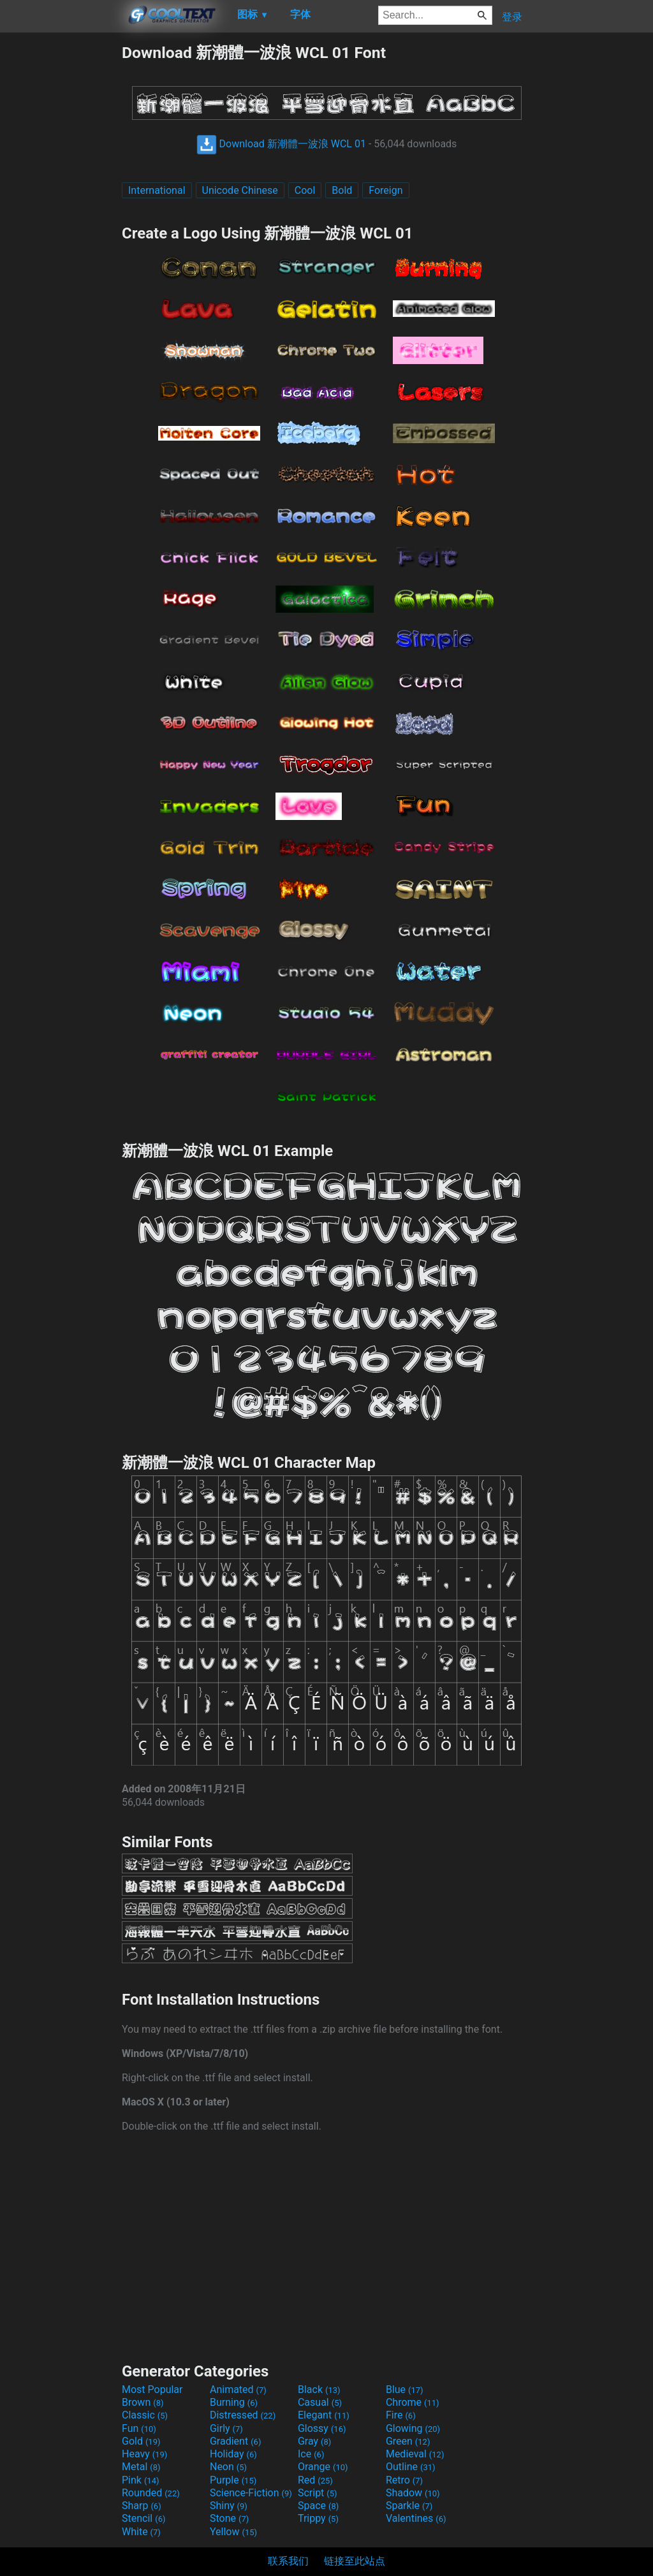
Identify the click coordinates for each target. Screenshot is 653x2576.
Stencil (143, 2518)
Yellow (233, 2532)
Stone (229, 2518)
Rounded (151, 2493)
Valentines (416, 2518)
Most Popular (152, 2389)
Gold (141, 2441)
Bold (342, 190)
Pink (140, 2480)
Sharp (141, 2505)
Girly (226, 2428)
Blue (404, 2389)
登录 (512, 17)
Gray (314, 2441)
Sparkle (409, 2505)
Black (319, 2389)
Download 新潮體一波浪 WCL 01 (281, 144)
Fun (139, 2428)
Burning (234, 2402)
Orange (323, 2467)
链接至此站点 (354, 2561)
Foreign (385, 190)
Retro (404, 2480)
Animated (238, 2389)
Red (315, 2480)
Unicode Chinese (240, 190)
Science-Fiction (251, 2493)
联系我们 (288, 2561)
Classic (145, 2415)
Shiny (228, 2505)
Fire (401, 2415)
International (157, 190)
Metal (141, 2467)
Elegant (323, 2415)
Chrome (412, 2402)
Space (318, 2505)
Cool (305, 190)
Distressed (242, 2415)
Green (408, 2441)
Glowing (413, 2428)
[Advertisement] (61, 233)
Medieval (415, 2454)
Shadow (413, 2493)
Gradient (235, 2441)
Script (317, 2493)
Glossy (322, 2428)
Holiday (233, 2454)
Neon (228, 2467)
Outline (411, 2467)
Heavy (144, 2454)
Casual (320, 2402)
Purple (233, 2480)
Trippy (318, 2518)
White (141, 2532)
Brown (142, 2402)
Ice (311, 2454)
